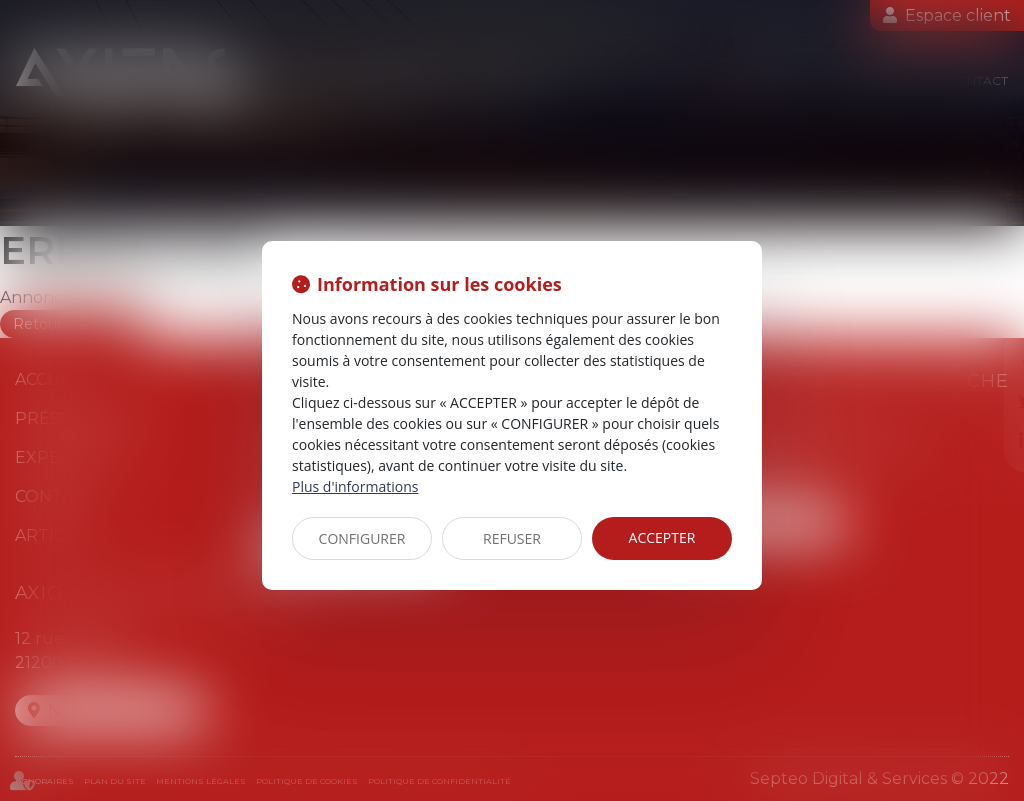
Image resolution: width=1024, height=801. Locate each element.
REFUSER (512, 538)
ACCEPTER (662, 537)
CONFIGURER (362, 538)
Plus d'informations (355, 486)
